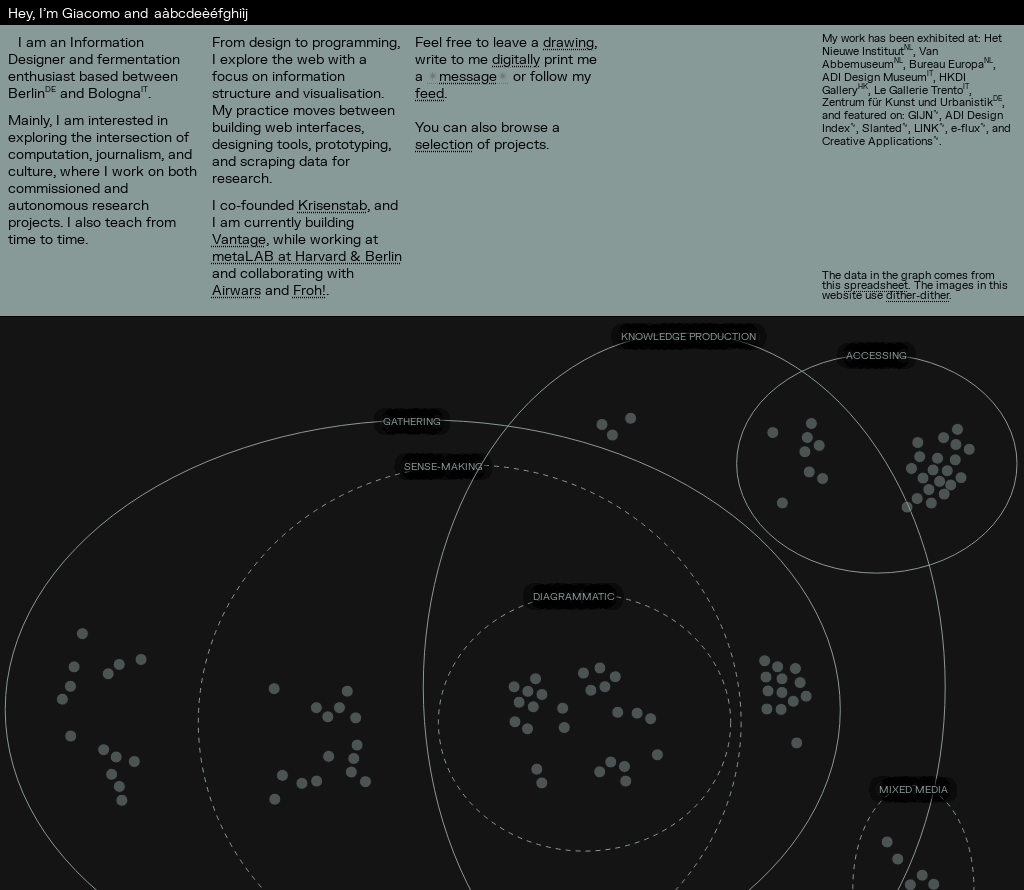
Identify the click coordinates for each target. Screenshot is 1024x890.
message (468, 75)
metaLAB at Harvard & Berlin (307, 255)
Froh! (309, 289)
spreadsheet (876, 284)
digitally (516, 58)
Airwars (236, 289)
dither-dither (917, 294)
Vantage (239, 238)
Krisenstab (332, 204)
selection (444, 143)
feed (429, 92)
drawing (568, 41)
